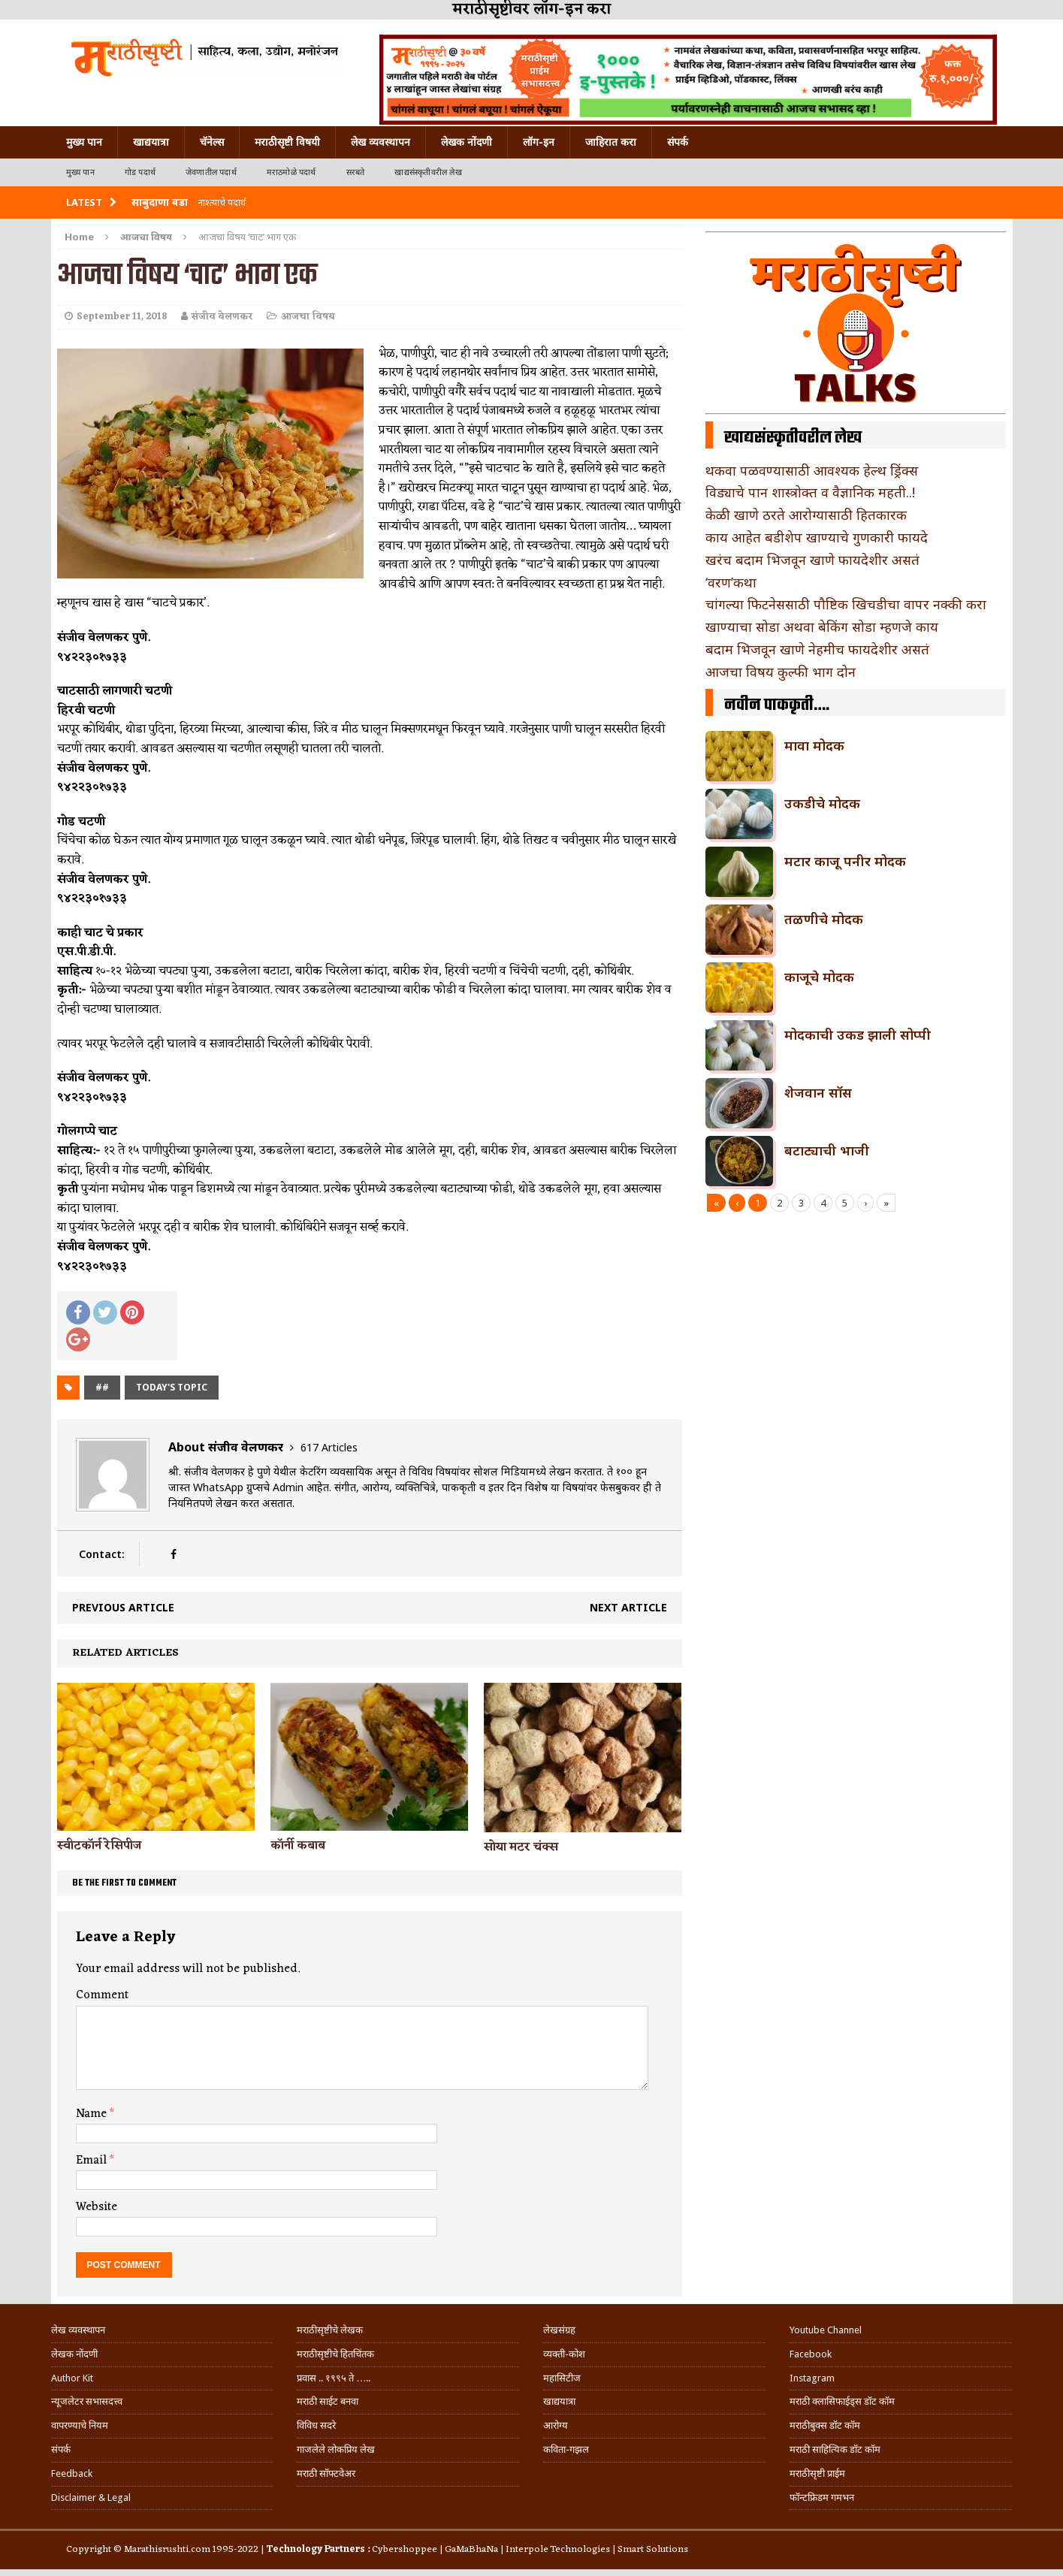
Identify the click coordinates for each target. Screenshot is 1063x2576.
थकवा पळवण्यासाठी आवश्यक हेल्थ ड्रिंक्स (811, 470)
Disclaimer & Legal (91, 2497)
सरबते (355, 172)
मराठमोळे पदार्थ (291, 172)
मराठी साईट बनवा (327, 2401)
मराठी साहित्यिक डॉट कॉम (835, 2449)
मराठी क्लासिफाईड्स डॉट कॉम (842, 2401)
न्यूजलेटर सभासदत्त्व (86, 2401)
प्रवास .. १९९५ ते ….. (333, 2378)
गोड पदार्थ (140, 172)
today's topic (171, 1387)
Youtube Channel (826, 2330)
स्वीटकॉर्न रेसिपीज (99, 1845)
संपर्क (677, 142)
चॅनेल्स (212, 142)
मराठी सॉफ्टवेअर (326, 2473)
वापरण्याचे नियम (79, 2425)
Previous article (123, 1607)
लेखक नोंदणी (466, 142)
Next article (628, 1607)
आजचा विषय (308, 316)
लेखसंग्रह (559, 2330)
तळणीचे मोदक (823, 919)
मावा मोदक (814, 745)
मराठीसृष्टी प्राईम (817, 2473)
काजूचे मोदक (819, 977)
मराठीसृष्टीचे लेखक (330, 2330)
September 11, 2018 (122, 316)
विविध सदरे (316, 2425)
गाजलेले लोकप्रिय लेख (336, 2449)
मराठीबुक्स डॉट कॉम (825, 2425)
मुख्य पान (84, 142)
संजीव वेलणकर (222, 316)
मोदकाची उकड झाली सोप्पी (857, 1034)
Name (93, 2114)
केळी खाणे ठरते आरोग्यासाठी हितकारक (806, 515)
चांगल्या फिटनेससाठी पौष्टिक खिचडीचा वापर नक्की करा (845, 604)
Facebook (811, 2354)
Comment (102, 1995)
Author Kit (72, 2378)
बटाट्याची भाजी (826, 1150)
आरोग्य (555, 2425)
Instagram (812, 2378)
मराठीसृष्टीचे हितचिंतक (335, 2354)
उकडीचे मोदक (822, 803)
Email (93, 2160)
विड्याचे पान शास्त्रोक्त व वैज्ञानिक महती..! (810, 492)
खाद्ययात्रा (151, 142)
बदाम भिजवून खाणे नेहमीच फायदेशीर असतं (817, 649)
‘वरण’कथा (730, 582)
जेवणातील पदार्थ (211, 172)
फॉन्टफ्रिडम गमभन (822, 2497)
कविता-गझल (566, 2449)
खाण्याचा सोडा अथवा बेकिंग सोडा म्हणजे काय (821, 627)
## (102, 1387)
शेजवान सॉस (818, 1092)
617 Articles (329, 1447)
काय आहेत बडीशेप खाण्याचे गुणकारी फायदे (816, 537)
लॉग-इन (538, 142)
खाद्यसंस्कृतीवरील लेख (427, 172)
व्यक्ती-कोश (564, 2354)
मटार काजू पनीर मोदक (845, 861)
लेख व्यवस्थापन (380, 142)
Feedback (71, 2473)
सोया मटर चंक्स (521, 1847)
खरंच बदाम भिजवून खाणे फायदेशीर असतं (812, 560)
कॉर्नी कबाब (297, 1845)
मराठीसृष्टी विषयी (287, 142)
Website (96, 2207)
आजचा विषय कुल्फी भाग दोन (780, 672)
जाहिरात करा (610, 142)
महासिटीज (562, 2378)
